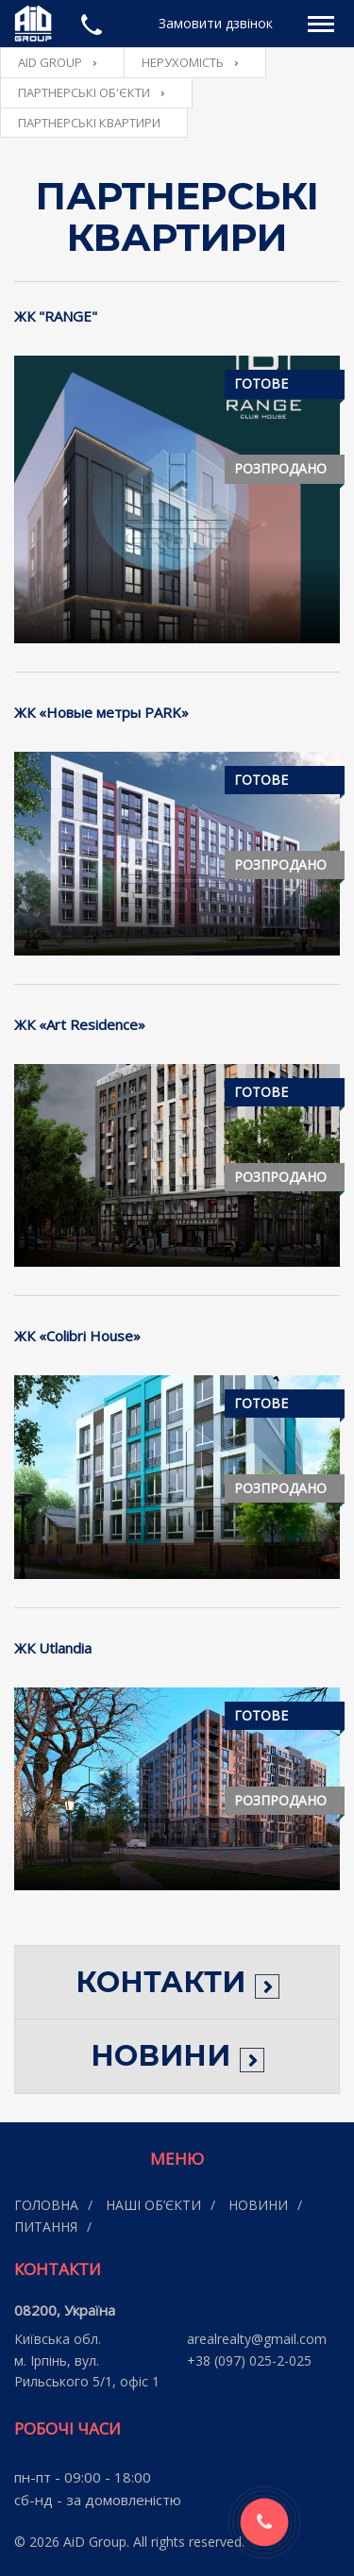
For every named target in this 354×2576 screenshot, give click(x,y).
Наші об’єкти (153, 2205)
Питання (45, 2226)
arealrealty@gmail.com (257, 2339)
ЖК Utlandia (53, 1647)
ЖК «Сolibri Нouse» (77, 1335)
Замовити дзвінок (216, 23)
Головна (46, 2205)
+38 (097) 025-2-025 (249, 2360)
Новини (258, 2205)
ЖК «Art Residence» (79, 1024)
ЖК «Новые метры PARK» (101, 712)
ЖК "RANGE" (55, 316)
